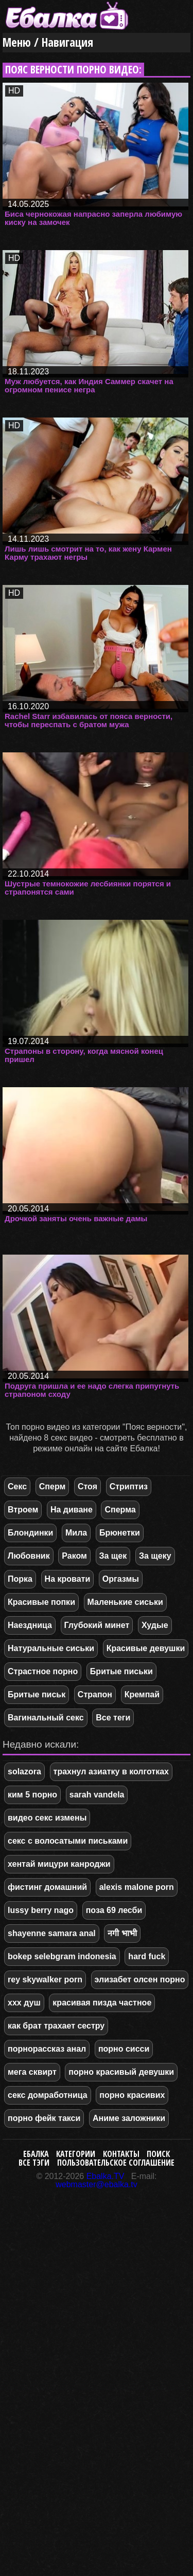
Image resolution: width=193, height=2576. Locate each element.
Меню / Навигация (48, 42)
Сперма (119, 1509)
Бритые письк (36, 1694)
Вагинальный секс (46, 1717)
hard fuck (146, 1956)
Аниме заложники (129, 2118)
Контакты (121, 2154)
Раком (74, 1555)
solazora (24, 1771)
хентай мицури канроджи (59, 1864)
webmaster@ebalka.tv (96, 2184)
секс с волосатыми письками (68, 1840)
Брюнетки (119, 1532)
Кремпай (142, 1694)
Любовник (29, 1555)
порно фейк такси (44, 2118)
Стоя (87, 1486)
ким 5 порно (32, 1794)
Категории (75, 2154)
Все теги (113, 1717)
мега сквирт (32, 2072)
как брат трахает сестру (56, 2025)
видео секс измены (47, 1817)
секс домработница (47, 2095)
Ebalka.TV (105, 2176)
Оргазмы (120, 1579)
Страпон (95, 1694)
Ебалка (36, 2154)
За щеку (155, 1555)
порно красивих (132, 2095)
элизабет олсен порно (140, 1979)
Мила (76, 1532)
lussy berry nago (41, 1910)
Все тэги (34, 2162)
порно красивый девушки (121, 2072)
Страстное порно (43, 1671)
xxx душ (24, 2002)
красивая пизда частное (101, 2002)
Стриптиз (129, 1486)
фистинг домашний (47, 1887)
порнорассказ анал (47, 2048)
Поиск (158, 2154)
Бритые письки (121, 1671)
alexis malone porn (136, 1887)
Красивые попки (41, 1602)
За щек (113, 1555)
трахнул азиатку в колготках (111, 1771)
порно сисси (123, 2048)
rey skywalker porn (45, 1979)
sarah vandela (97, 1794)
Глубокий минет (97, 1625)
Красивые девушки (146, 1648)
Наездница (30, 1625)
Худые (155, 1625)
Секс (17, 1486)
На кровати (68, 1579)
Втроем (23, 1509)
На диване (71, 1509)
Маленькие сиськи (125, 1602)
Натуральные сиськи (51, 1648)
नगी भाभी (122, 1933)
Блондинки (30, 1532)
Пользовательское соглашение (115, 2162)
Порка (20, 1579)
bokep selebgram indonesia (62, 1956)
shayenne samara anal (52, 1933)
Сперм (52, 1486)
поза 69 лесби (114, 1910)
